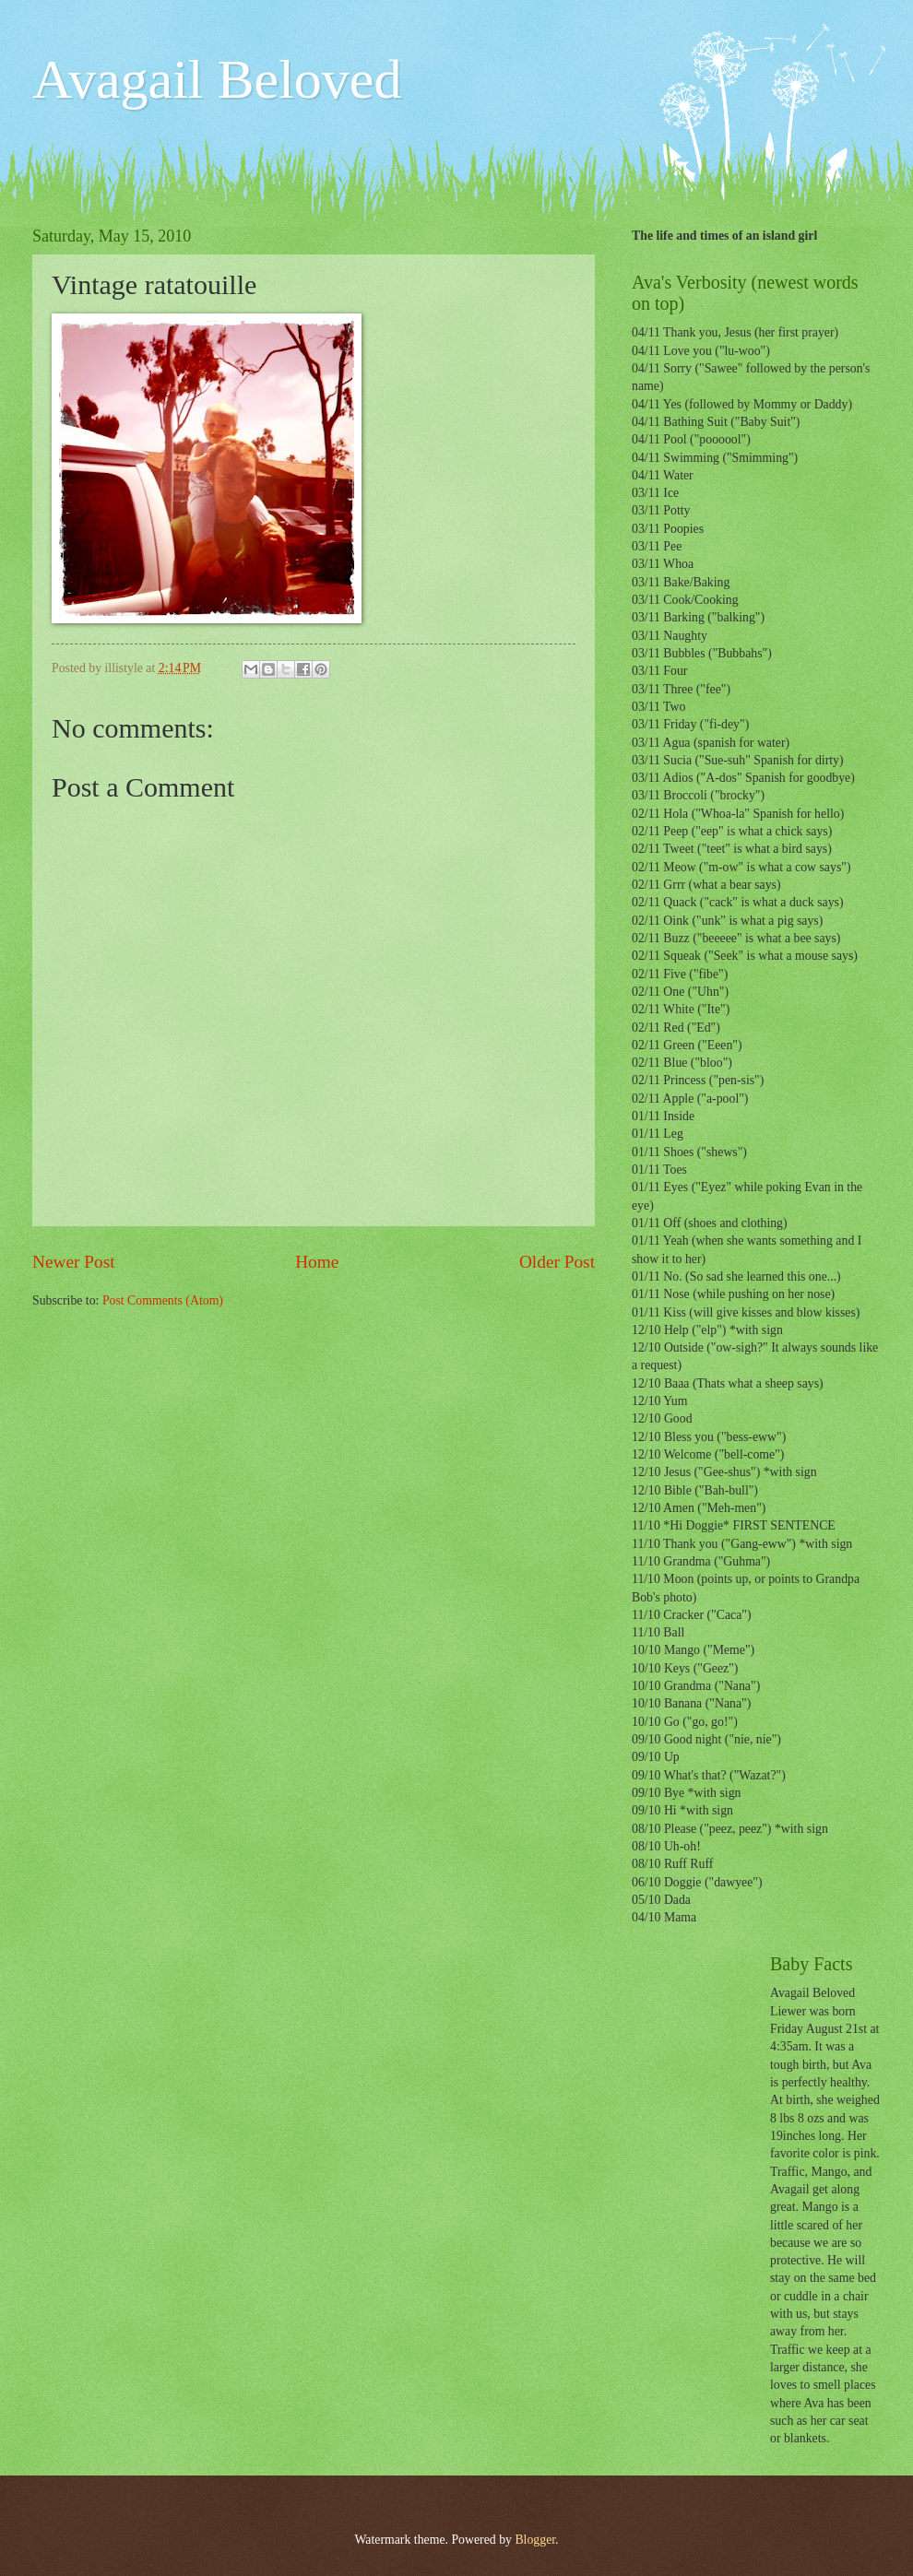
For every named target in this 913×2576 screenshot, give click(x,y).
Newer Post (73, 1261)
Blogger (535, 2539)
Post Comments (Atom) (162, 1300)
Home (316, 1261)
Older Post (557, 1261)
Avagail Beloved (216, 79)
